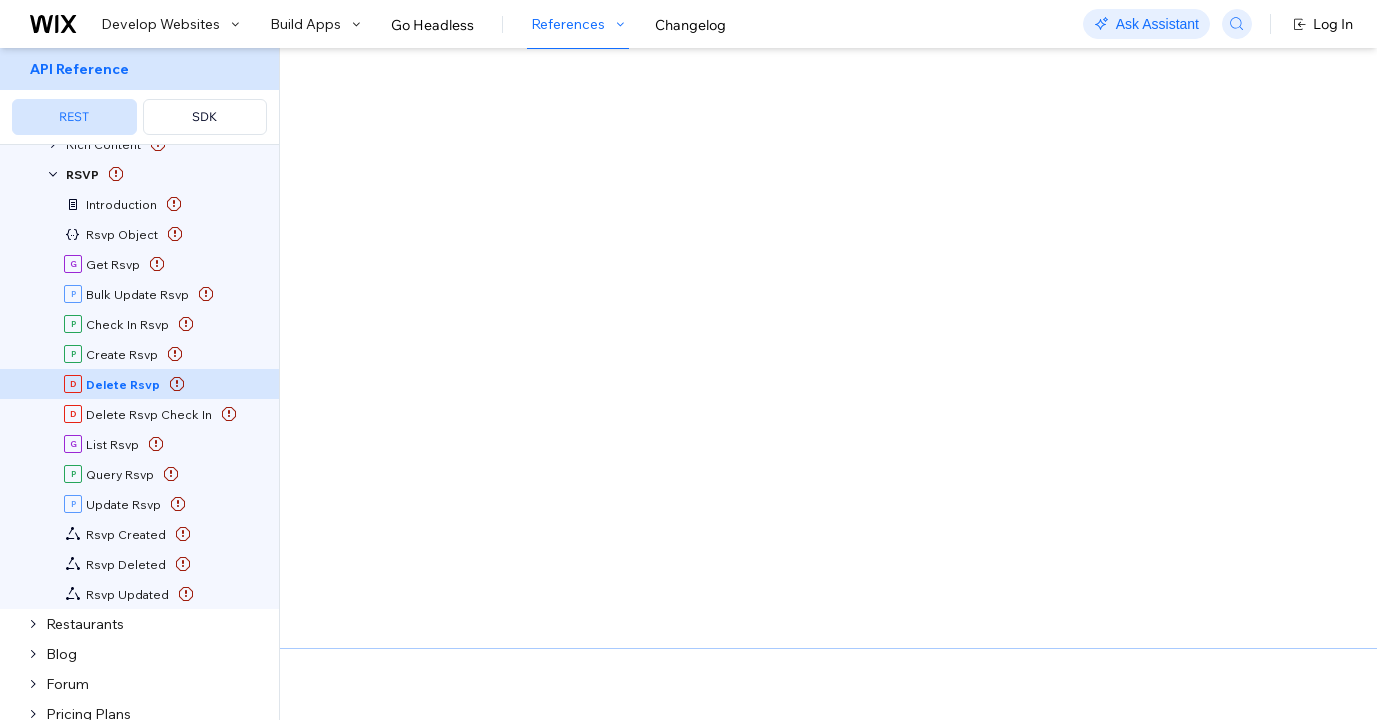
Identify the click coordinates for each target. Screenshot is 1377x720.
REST (74, 116)
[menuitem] (139, 96)
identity (373, 466)
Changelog (690, 25)
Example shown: (995, 248)
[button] (403, 178)
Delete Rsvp (736, 271)
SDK (204, 116)
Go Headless (432, 25)
